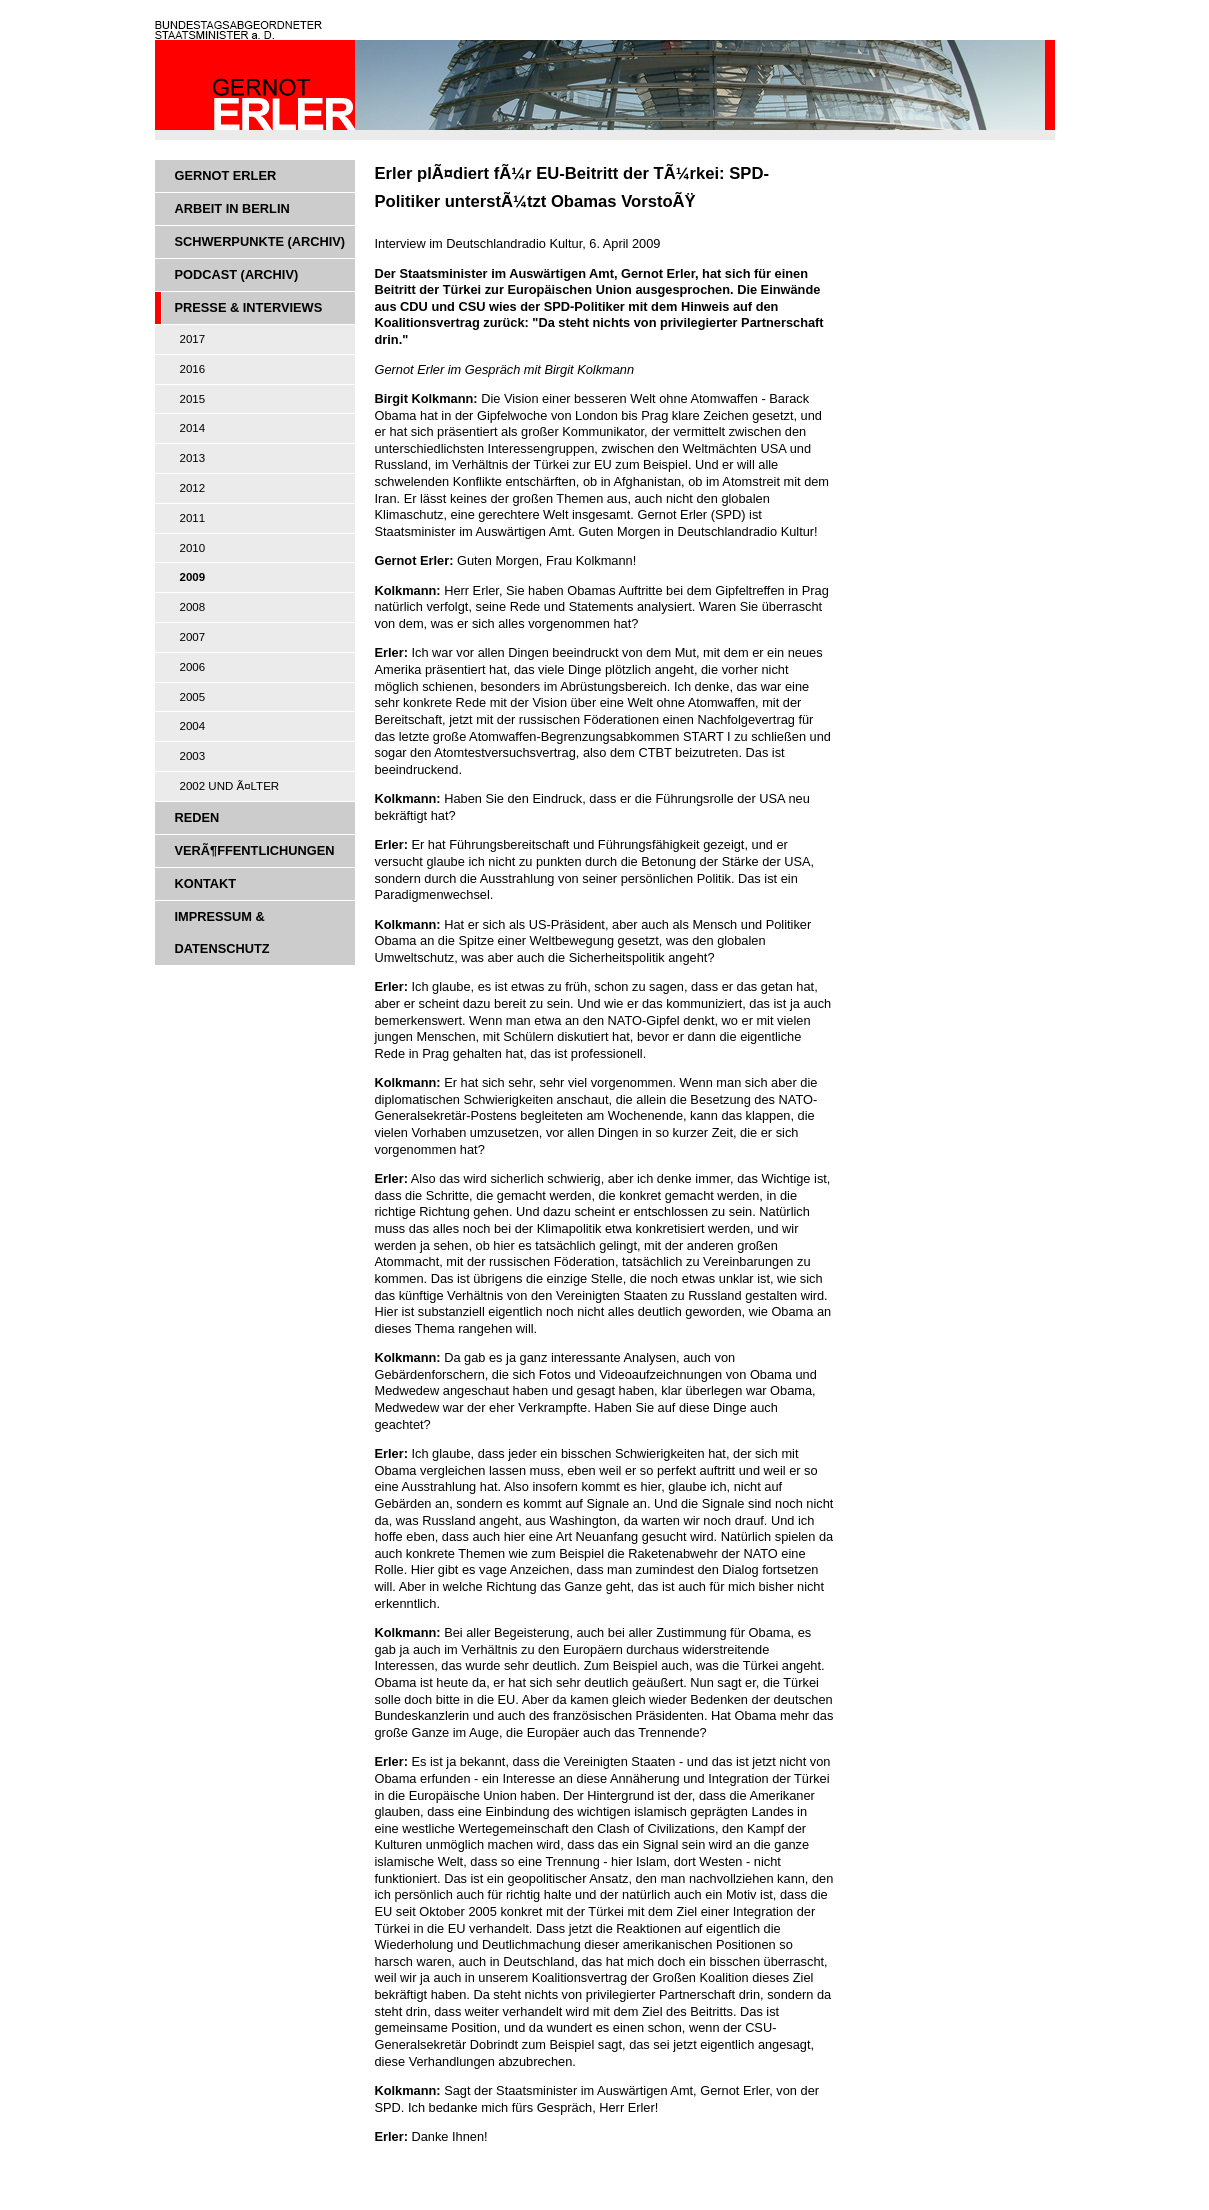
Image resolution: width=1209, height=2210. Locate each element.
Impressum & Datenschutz (222, 932)
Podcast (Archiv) (237, 274)
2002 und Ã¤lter (230, 786)
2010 (193, 548)
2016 (193, 369)
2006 (193, 667)
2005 (193, 697)
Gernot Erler (226, 175)
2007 (193, 637)
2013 (193, 458)
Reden (197, 817)
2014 (193, 428)
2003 (193, 756)
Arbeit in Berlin (232, 208)
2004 (193, 726)
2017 (193, 339)
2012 (193, 488)
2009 (193, 577)
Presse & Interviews (249, 307)
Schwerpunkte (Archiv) (260, 241)
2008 (193, 607)
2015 (193, 399)
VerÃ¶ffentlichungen (255, 850)
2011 (193, 518)
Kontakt (206, 883)
